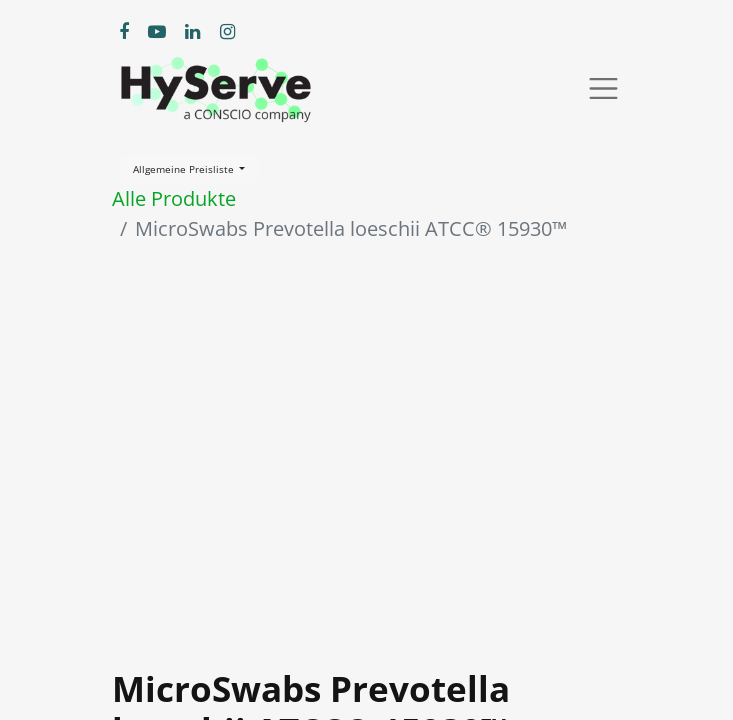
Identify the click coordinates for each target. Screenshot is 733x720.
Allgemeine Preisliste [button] (185, 169)
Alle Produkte (174, 198)
